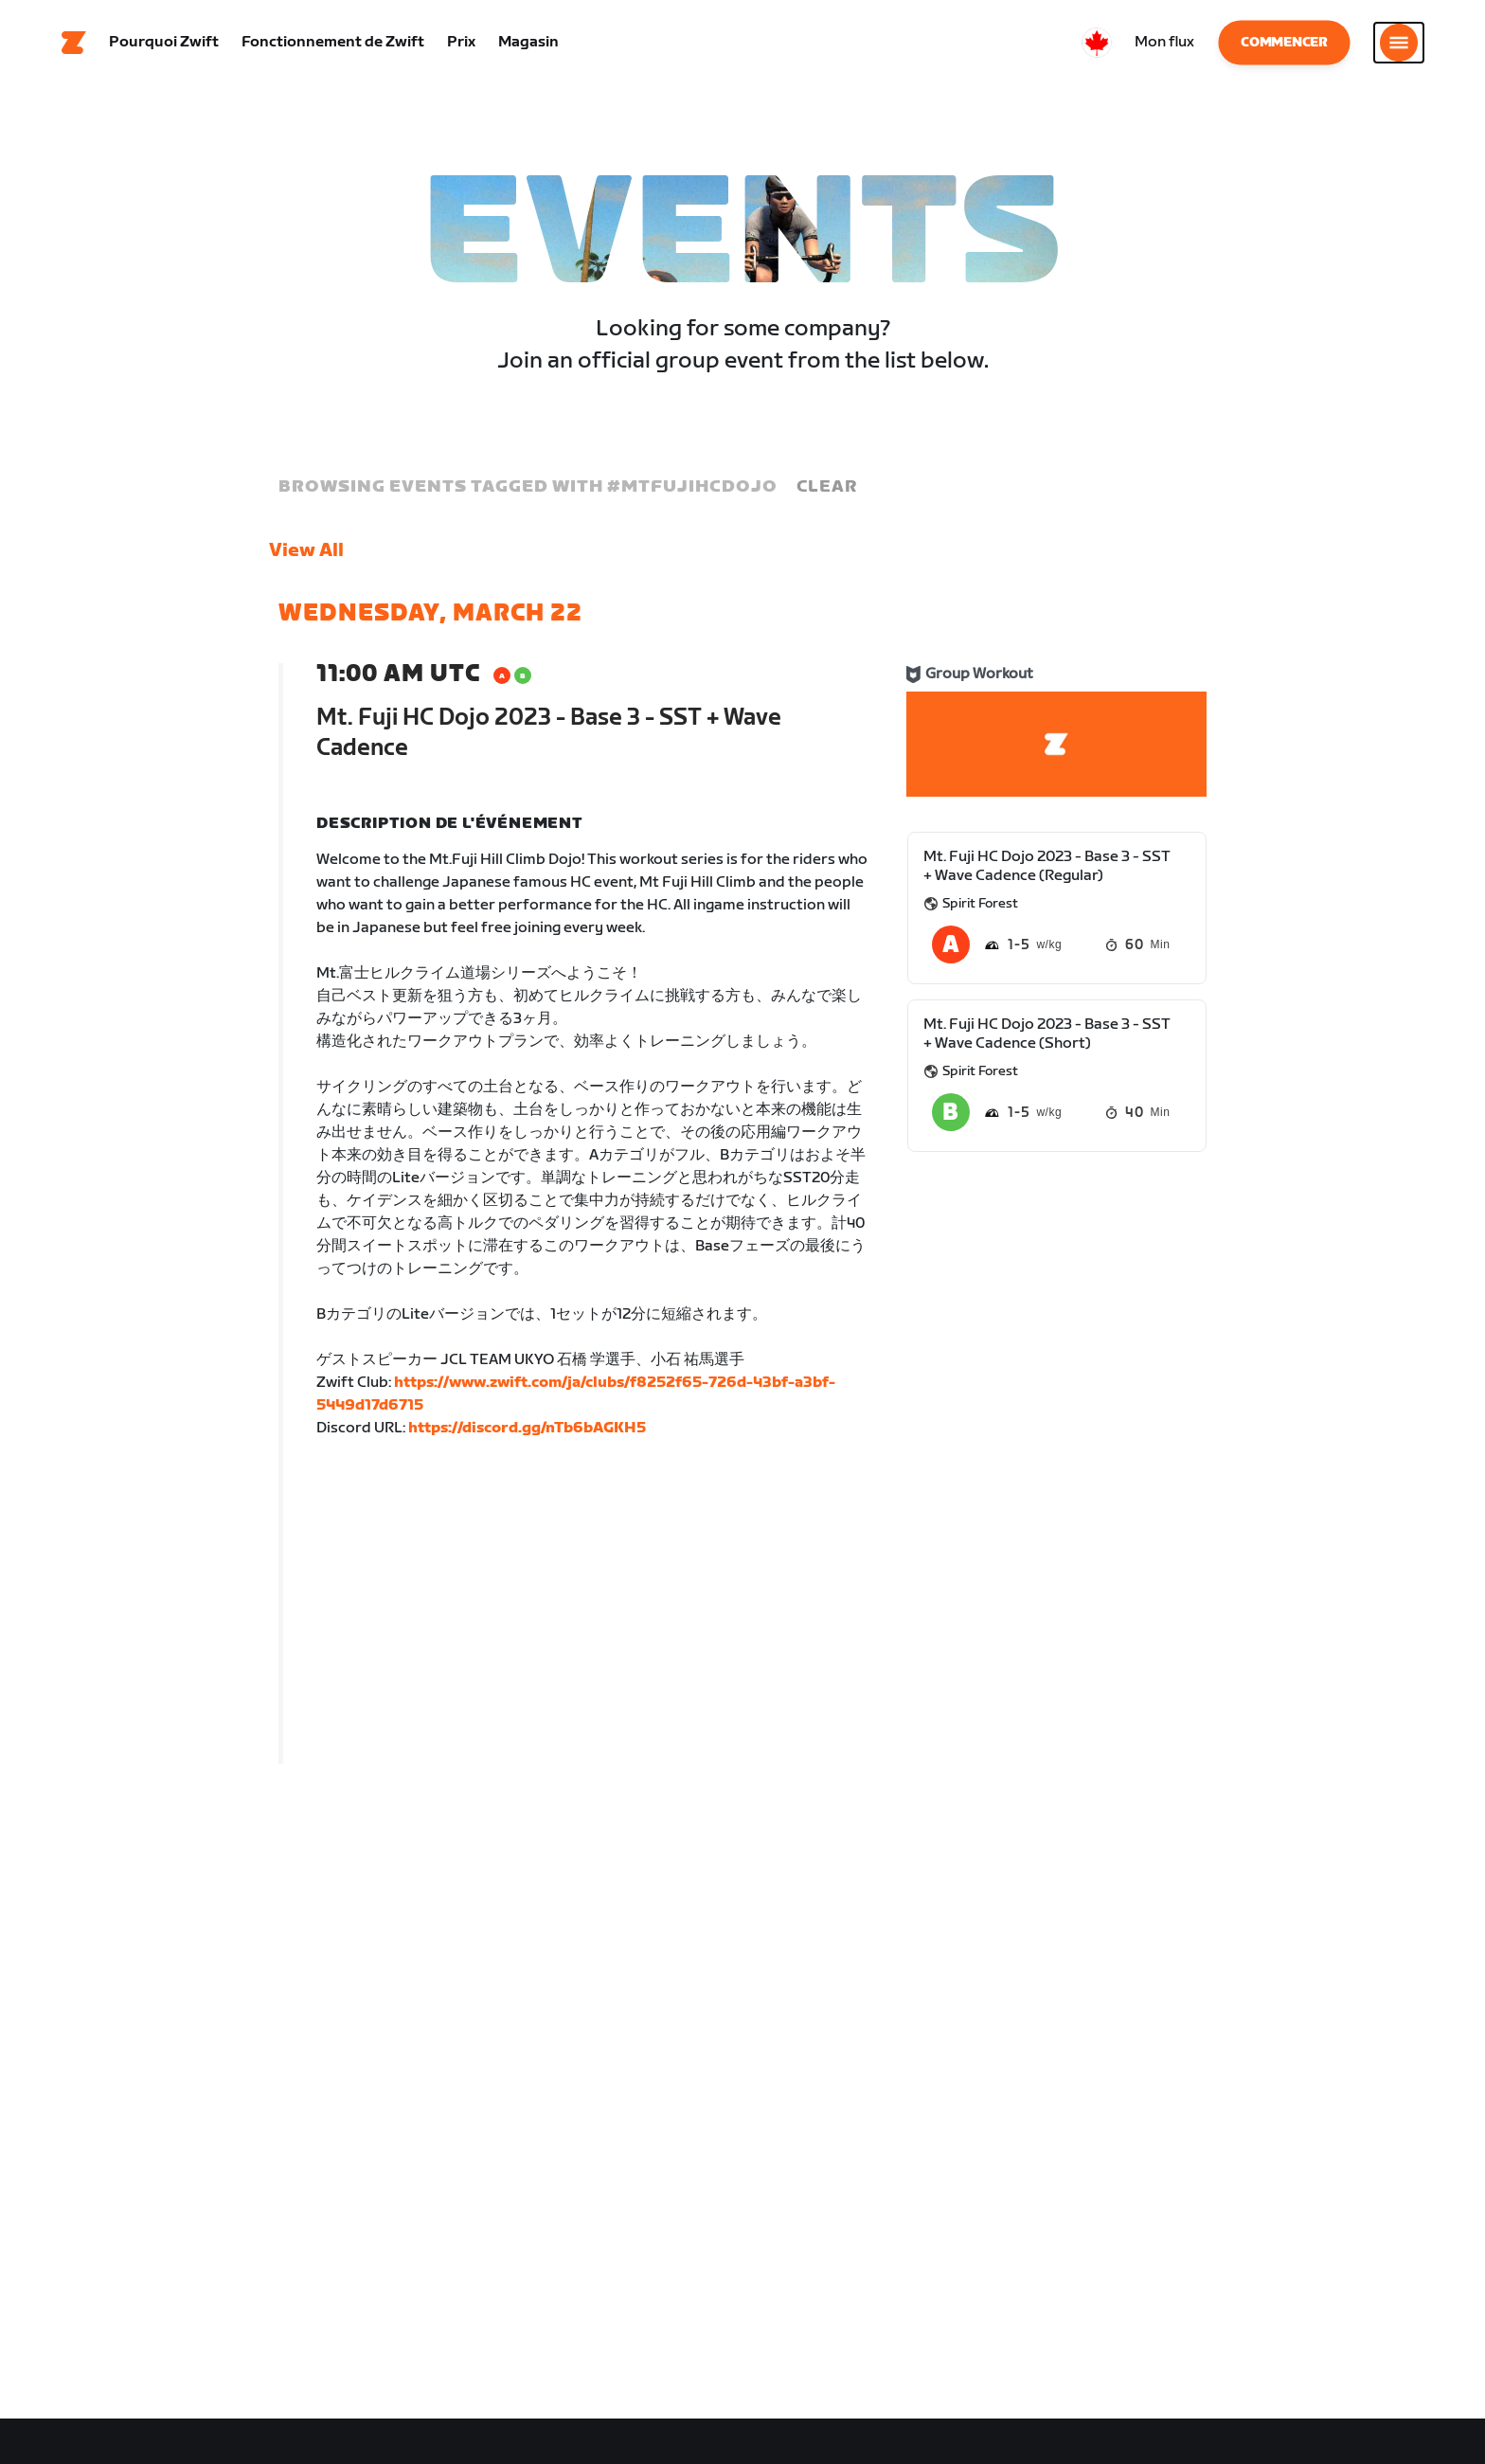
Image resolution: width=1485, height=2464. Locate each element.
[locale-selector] (1097, 42)
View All (306, 550)
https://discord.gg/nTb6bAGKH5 (527, 1428)
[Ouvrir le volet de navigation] (1398, 43)
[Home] (74, 42)
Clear (826, 486)
